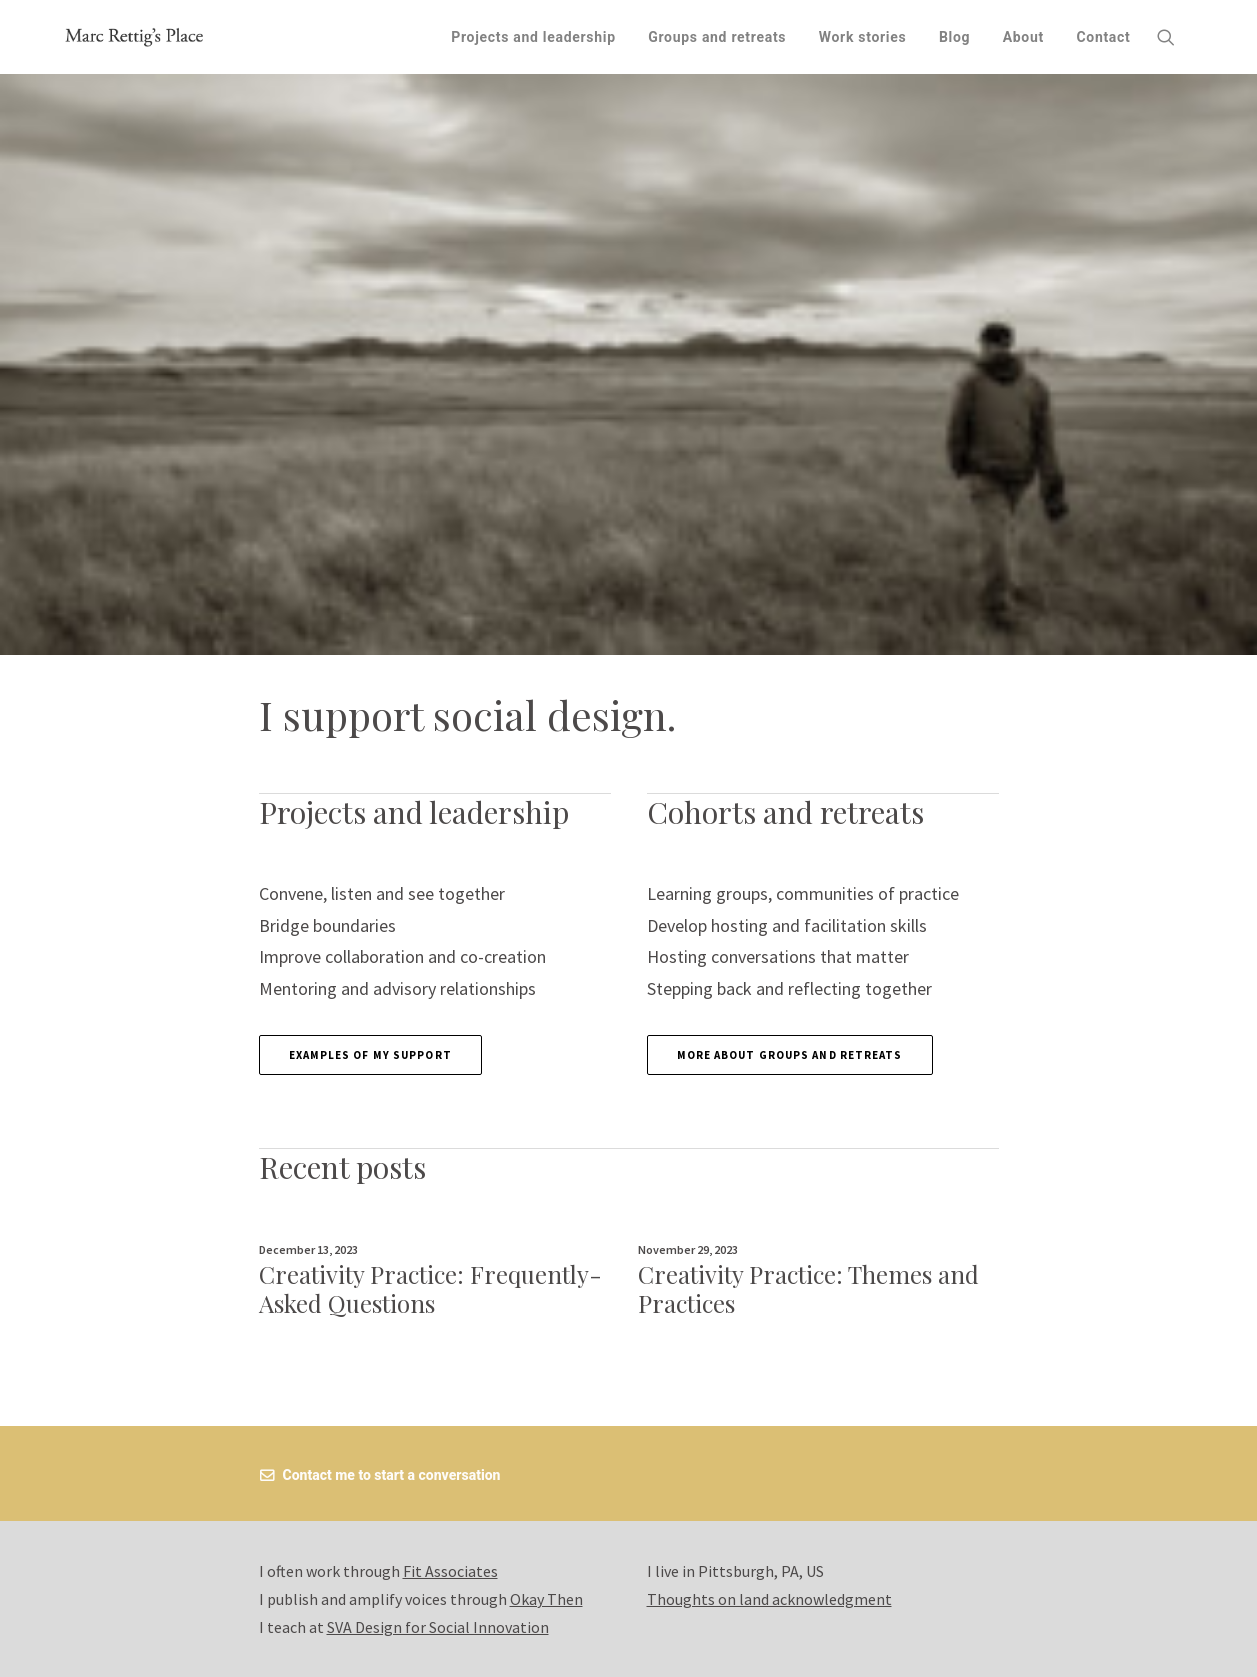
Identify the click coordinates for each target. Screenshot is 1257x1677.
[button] (1175, 37)
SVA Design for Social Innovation (438, 1627)
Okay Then (546, 1599)
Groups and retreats (717, 37)
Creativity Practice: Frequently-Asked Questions (430, 1288)
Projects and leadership (533, 37)
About (1023, 37)
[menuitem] (533, 37)
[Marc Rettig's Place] (135, 37)
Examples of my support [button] (370, 1055)
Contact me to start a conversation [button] (380, 1475)
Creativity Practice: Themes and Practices (808, 1288)
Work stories (863, 37)
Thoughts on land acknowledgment (769, 1599)
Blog (954, 37)
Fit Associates (450, 1571)
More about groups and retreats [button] (790, 1055)
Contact (1103, 37)
